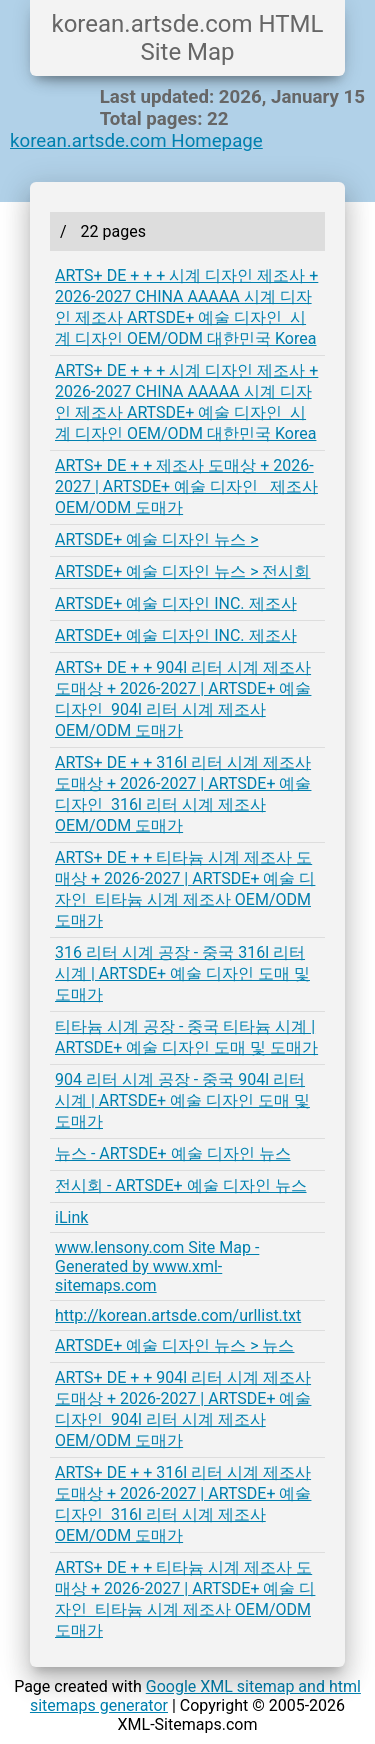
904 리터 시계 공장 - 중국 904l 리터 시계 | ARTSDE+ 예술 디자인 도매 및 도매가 (182, 1100)
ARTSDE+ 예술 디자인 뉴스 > (157, 539)
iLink (71, 1217)
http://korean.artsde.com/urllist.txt (178, 1315)
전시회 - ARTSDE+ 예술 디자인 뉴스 (181, 1185)
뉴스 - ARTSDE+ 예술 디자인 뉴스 (173, 1153)
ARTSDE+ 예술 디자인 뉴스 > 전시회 (182, 571)
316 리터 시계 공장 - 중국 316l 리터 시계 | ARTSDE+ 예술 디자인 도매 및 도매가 (182, 973)
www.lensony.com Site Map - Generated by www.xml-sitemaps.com (157, 1266)
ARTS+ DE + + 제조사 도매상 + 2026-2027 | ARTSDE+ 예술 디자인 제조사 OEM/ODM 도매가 (186, 486)
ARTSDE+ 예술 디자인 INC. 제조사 (176, 603)
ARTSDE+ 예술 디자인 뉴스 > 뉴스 (174, 1345)
